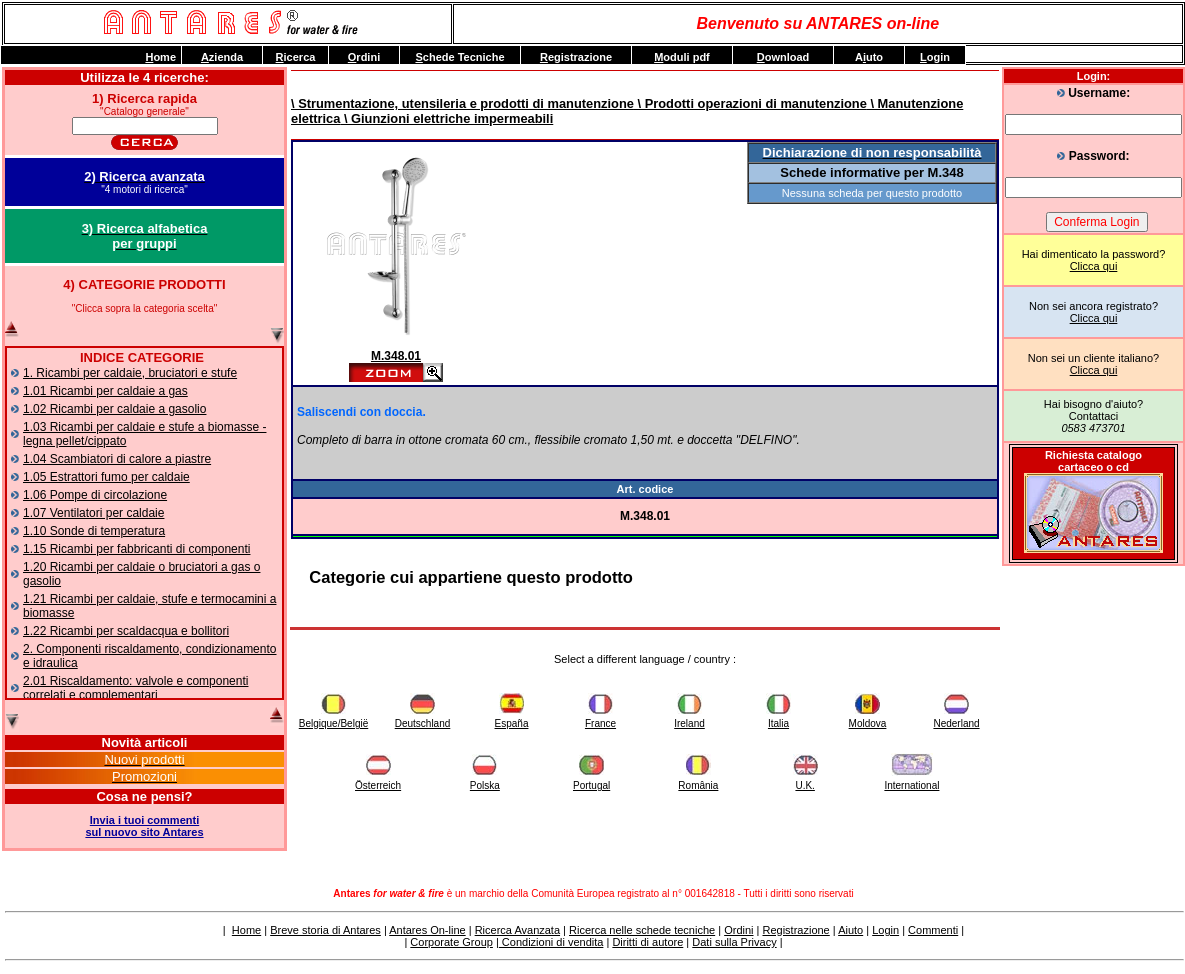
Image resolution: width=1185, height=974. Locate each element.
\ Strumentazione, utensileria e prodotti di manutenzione (462, 103)
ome (160, 57)
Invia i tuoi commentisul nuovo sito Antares (144, 826)
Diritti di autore (647, 942)
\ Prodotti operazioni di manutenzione (750, 103)
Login (885, 930)
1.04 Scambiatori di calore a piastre (117, 459)
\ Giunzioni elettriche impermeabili (446, 118)
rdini (364, 57)
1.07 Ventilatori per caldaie (93, 513)
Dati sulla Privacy (734, 942)
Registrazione (795, 930)
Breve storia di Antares (325, 930)
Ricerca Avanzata (517, 930)
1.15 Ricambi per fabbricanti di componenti (136, 549)
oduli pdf (682, 57)
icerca (296, 57)
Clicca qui (1094, 266)
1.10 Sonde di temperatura (94, 531)
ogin (935, 57)
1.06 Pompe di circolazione (95, 495)
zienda (222, 57)
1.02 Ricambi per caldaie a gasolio (114, 409)
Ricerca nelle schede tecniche (642, 930)
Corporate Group (451, 942)
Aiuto (850, 930)
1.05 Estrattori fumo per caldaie (106, 477)
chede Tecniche (459, 57)
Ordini (738, 930)
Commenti (933, 930)
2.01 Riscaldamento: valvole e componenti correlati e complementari (135, 688)
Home (246, 930)
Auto (869, 57)
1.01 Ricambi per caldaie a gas (105, 391)
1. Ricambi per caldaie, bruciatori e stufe (130, 373)
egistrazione (576, 57)
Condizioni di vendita (551, 942)
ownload (783, 57)
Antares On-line (427, 930)
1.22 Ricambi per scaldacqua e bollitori (126, 631)
